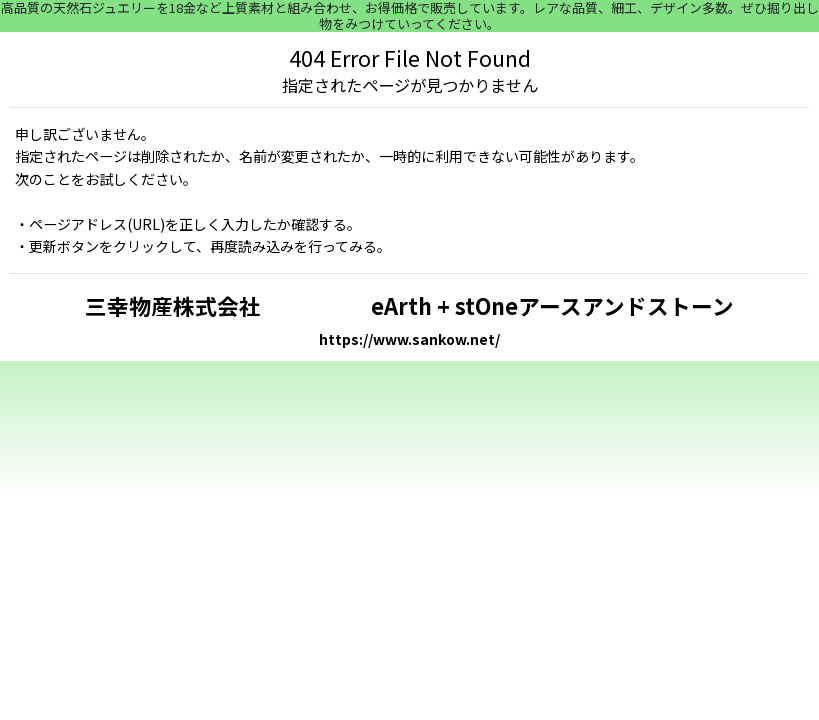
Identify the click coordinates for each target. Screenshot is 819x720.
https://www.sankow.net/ (409, 339)
